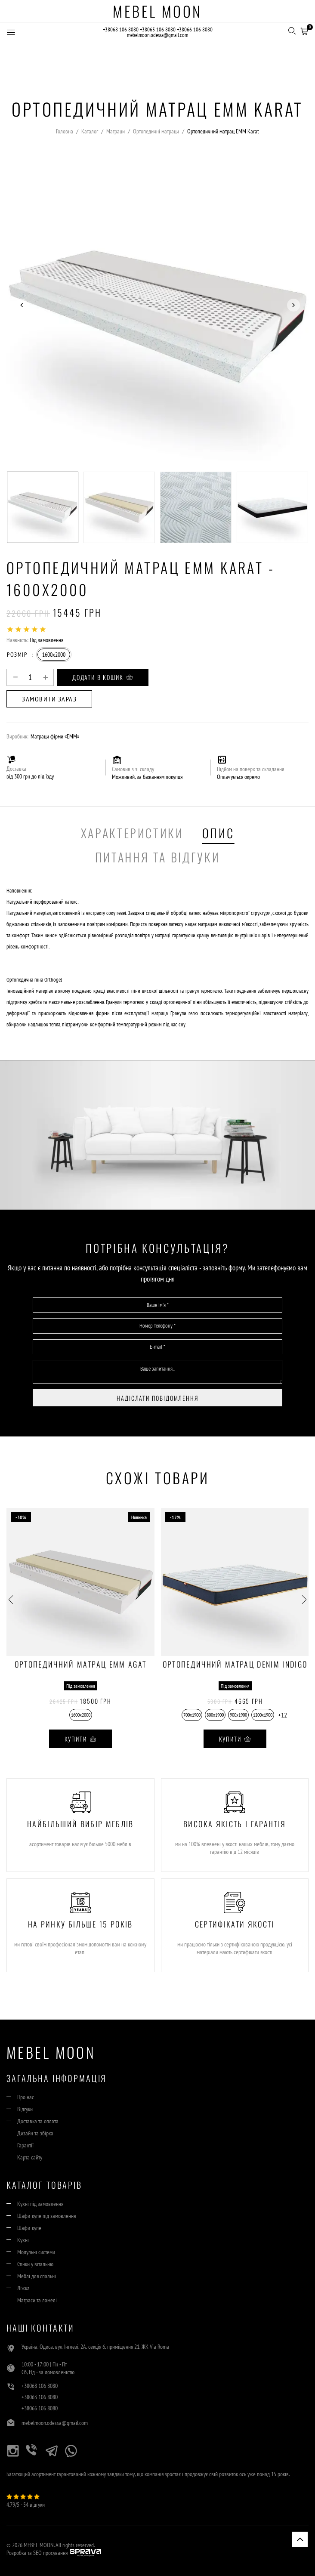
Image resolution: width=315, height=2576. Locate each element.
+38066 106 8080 (195, 29)
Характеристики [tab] (132, 833)
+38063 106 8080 (158, 29)
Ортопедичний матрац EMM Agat (81, 1665)
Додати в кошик (102, 677)
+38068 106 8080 (121, 29)
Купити (81, 1738)
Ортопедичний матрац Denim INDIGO (235, 1665)
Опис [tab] (218, 833)
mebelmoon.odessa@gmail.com (157, 35)
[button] (304, 30)
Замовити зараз (49, 699)
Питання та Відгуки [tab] (157, 857)
